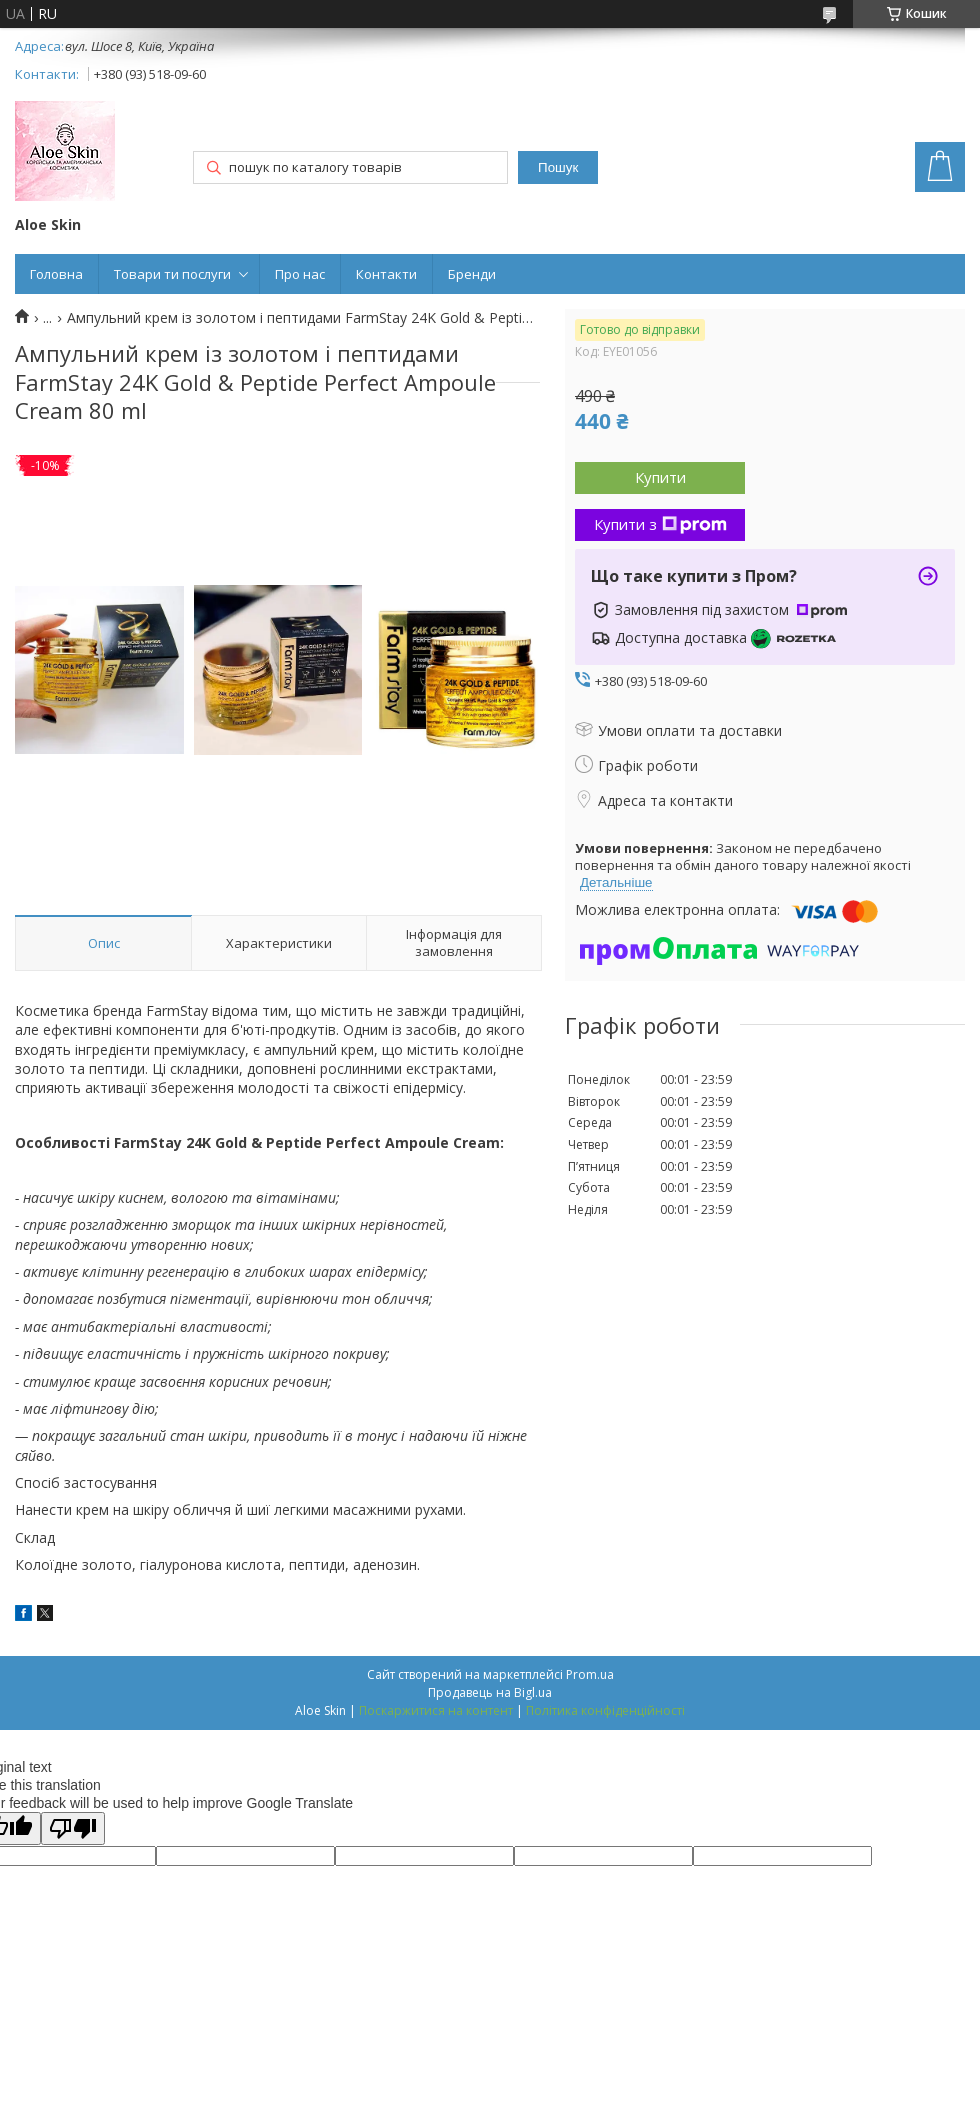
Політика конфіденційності (605, 1710)
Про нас (300, 274)
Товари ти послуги (172, 274)
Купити (660, 477)
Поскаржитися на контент (436, 1710)
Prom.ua (590, 1674)
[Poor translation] (73, 1828)
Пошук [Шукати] (558, 167)
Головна (56, 274)
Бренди (472, 274)
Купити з (660, 524)
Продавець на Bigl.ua (490, 1692)
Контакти (386, 274)
